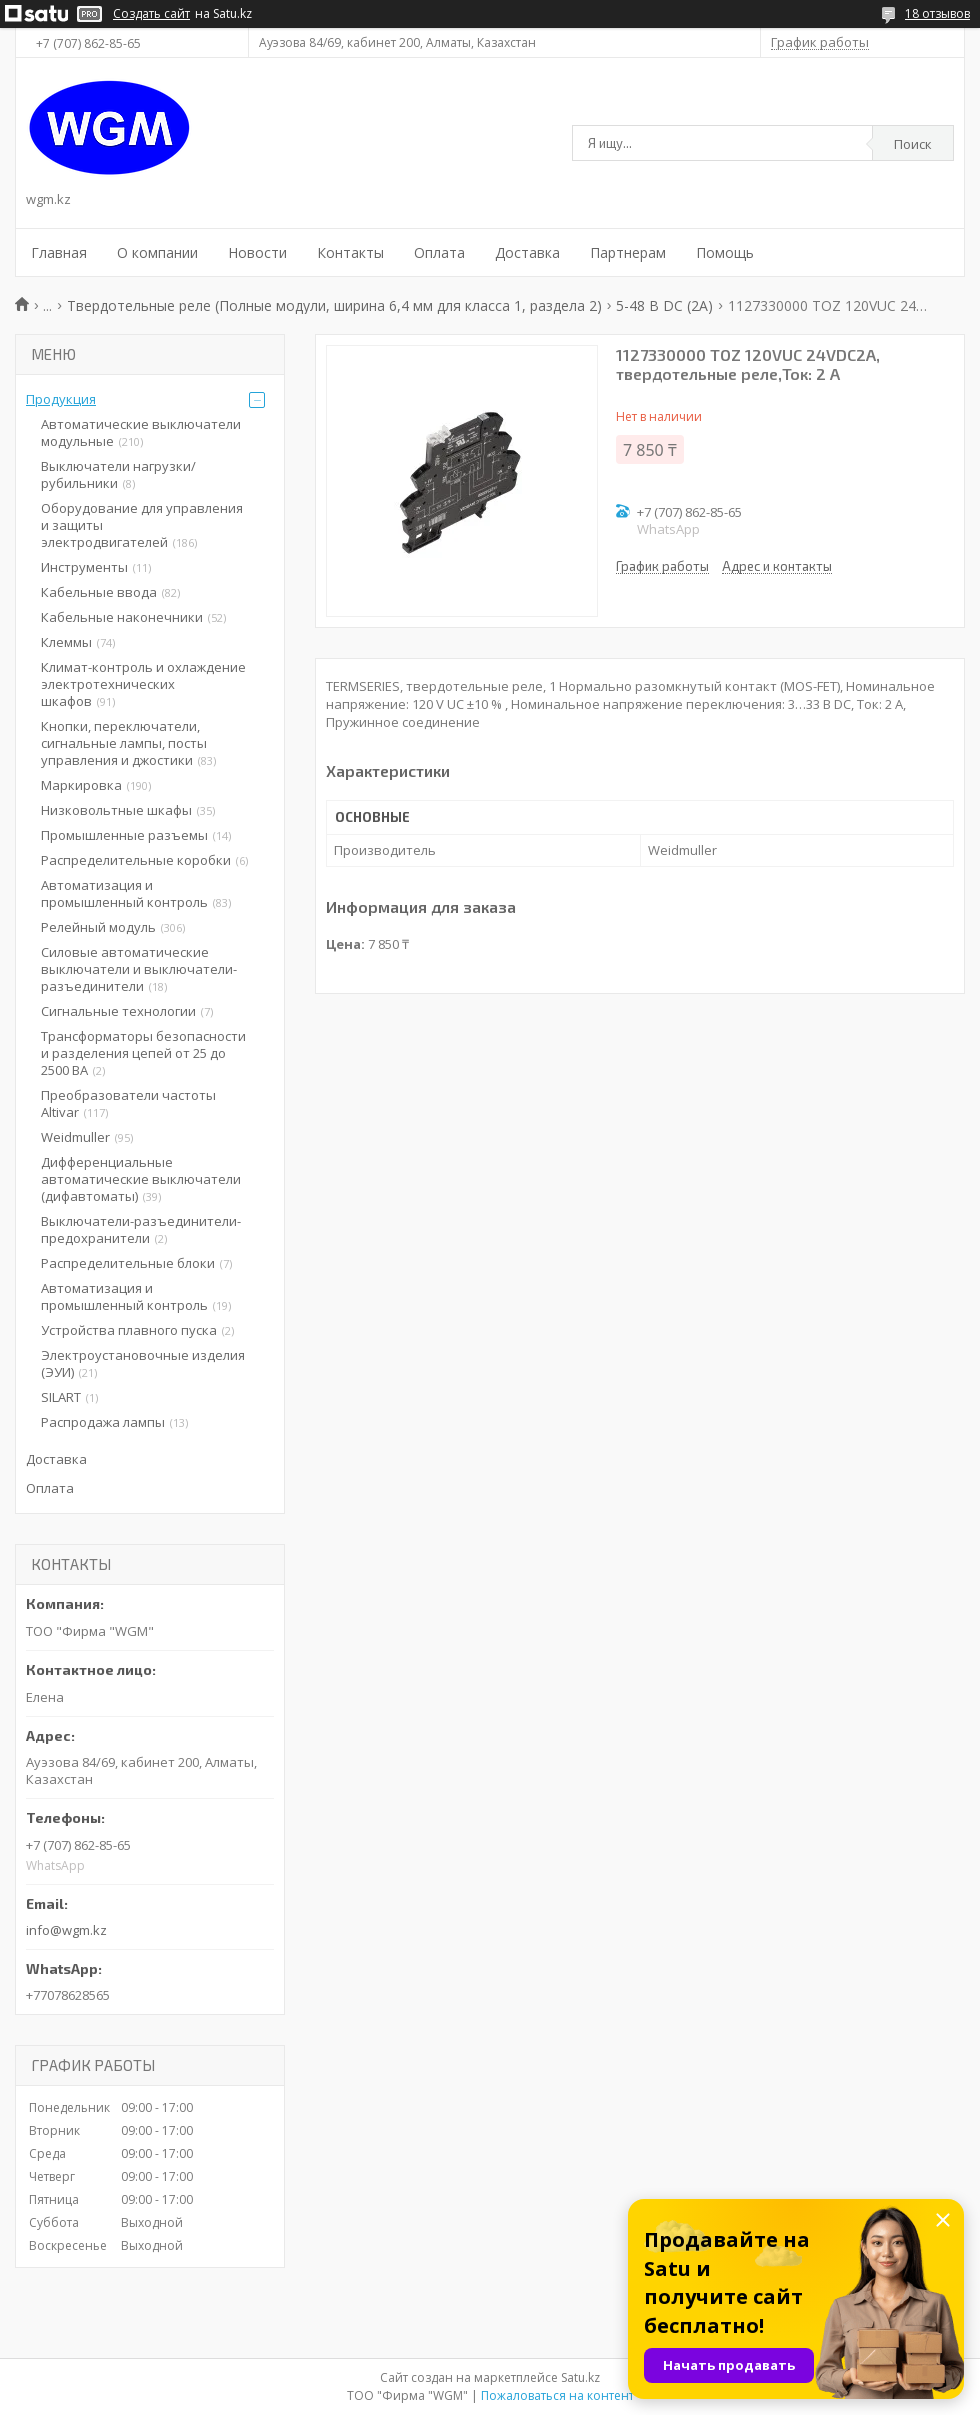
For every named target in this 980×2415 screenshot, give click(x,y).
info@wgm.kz (66, 1930)
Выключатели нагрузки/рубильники (118, 474)
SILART (61, 1397)
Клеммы (66, 642)
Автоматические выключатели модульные (141, 432)
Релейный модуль (98, 927)
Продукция (61, 399)
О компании (157, 252)
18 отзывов (937, 13)
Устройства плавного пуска (129, 1330)
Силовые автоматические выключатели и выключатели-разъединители (139, 969)
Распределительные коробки (136, 860)
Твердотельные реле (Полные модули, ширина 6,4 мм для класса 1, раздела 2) (334, 305)
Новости (257, 252)
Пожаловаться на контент (557, 2395)
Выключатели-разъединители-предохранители (141, 1229)
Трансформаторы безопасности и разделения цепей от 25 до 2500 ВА (143, 1053)
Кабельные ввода (99, 592)
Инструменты (84, 567)
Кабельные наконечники (122, 617)
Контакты (350, 252)
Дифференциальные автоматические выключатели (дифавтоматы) (141, 1179)
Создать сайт (151, 14)
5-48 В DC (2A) (664, 305)
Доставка (527, 252)
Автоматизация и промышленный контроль (124, 893)
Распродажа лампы (103, 1422)
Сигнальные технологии (118, 1011)
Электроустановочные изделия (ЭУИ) (143, 1363)
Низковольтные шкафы (116, 810)
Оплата (439, 252)
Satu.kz (580, 2377)
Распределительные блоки (128, 1263)
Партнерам (628, 252)
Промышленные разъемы (124, 835)
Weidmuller (75, 1137)
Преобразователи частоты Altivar (128, 1103)
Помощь (725, 252)
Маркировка (81, 785)
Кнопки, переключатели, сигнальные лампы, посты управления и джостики (124, 743)
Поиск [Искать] (913, 144)
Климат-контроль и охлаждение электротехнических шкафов (143, 684)
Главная (59, 252)
